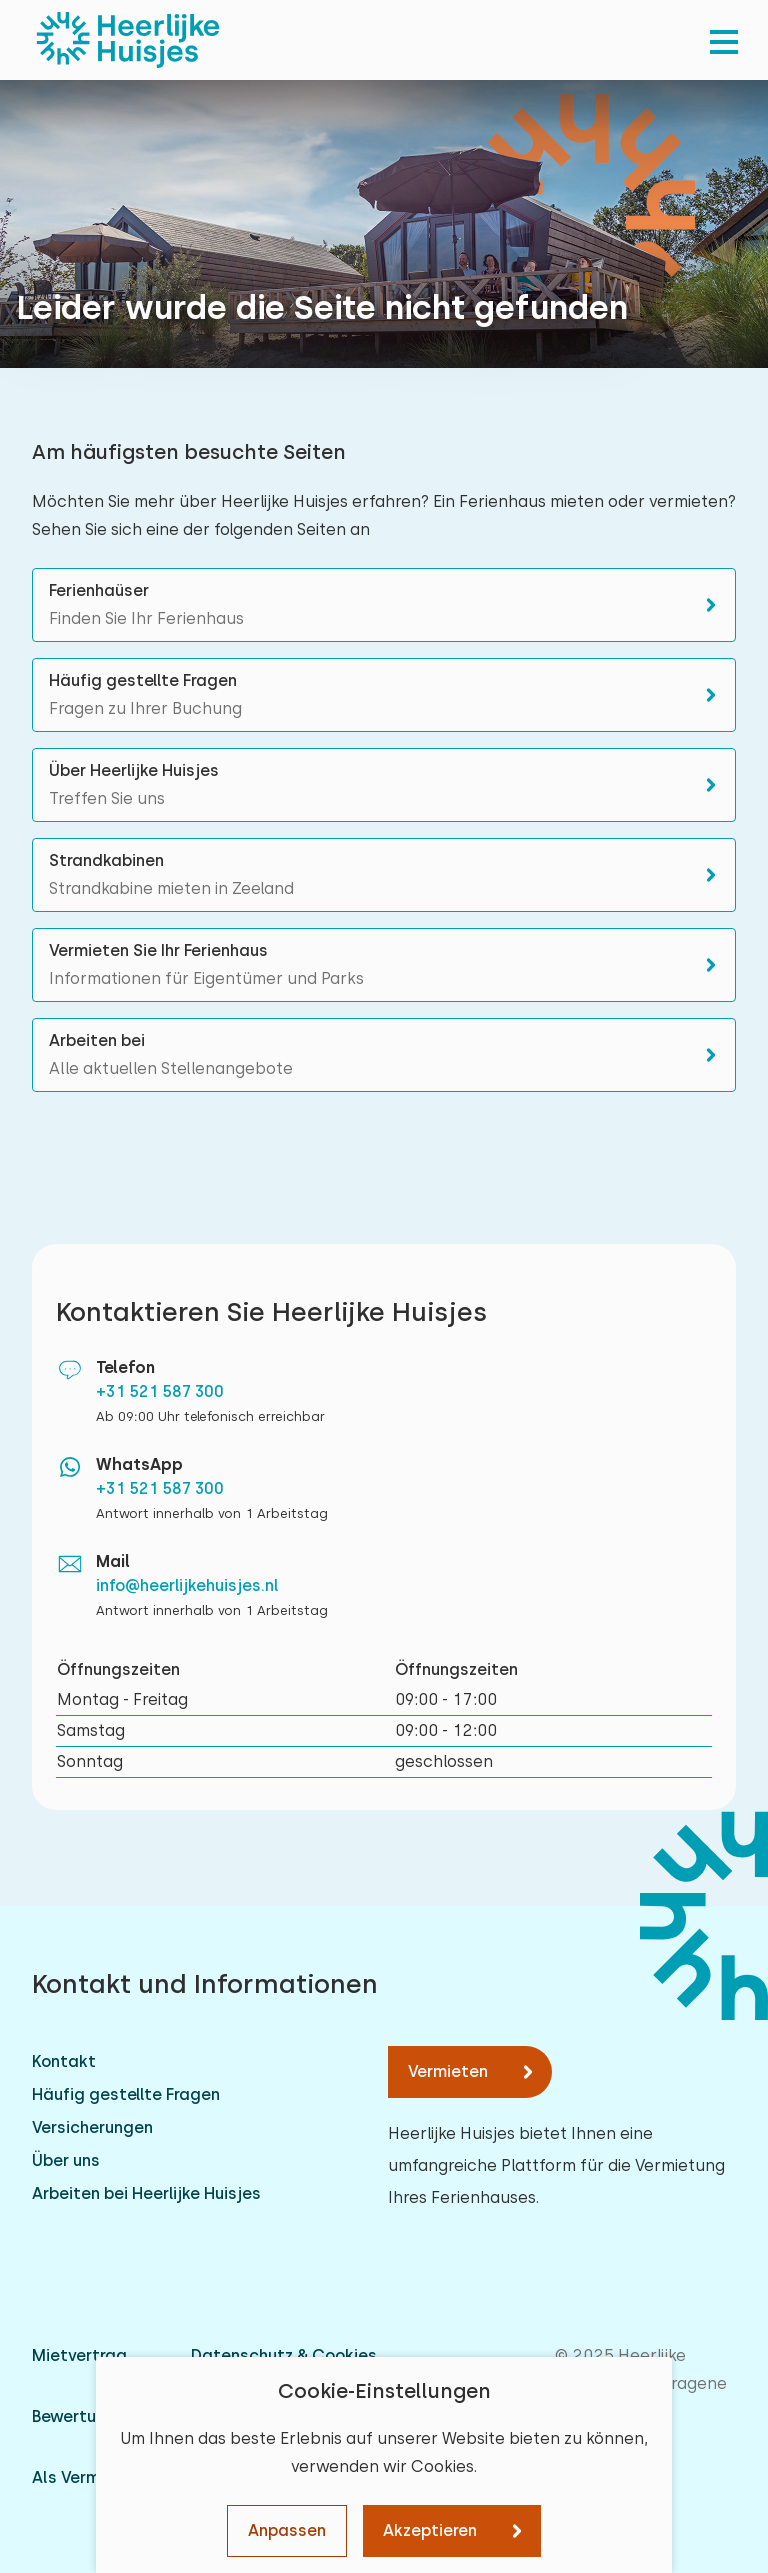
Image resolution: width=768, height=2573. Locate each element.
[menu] (724, 40)
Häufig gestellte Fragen (126, 2094)
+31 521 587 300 (160, 1391)
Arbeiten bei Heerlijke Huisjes (146, 2193)
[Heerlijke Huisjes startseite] (128, 40)
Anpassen (287, 2530)
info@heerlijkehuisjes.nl (187, 1585)
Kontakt (64, 2061)
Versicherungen (92, 2127)
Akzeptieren (430, 2530)
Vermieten (448, 2071)
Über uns (66, 2160)
